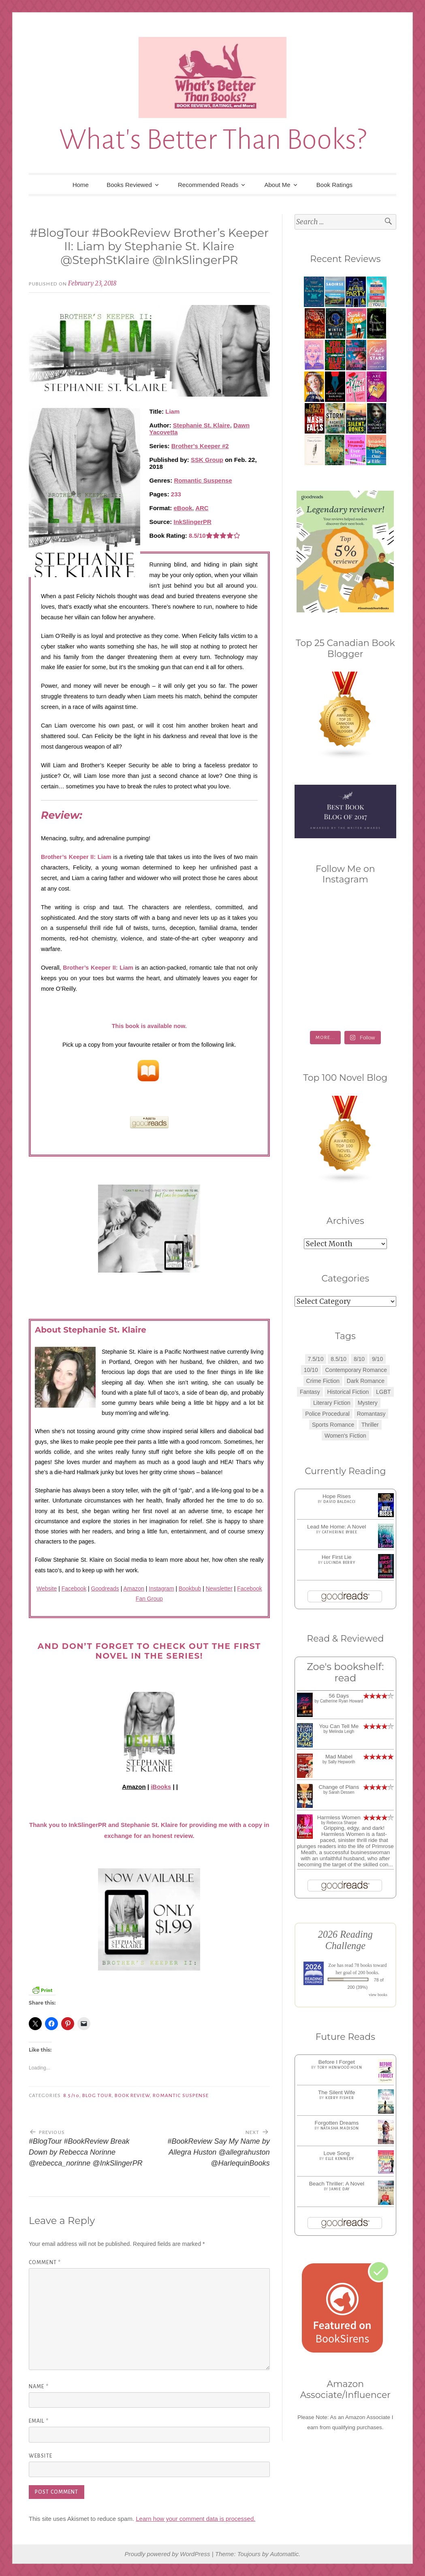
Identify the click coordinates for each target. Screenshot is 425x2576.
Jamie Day (339, 2189)
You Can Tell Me (339, 1726)
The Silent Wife (336, 2092)
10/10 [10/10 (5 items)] (311, 1370)
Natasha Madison (339, 2128)
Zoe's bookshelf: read (345, 1672)
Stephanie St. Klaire (201, 425)
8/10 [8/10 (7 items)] (359, 1359)
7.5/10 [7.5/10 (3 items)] (316, 1359)
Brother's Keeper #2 (200, 445)
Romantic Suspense (203, 480)
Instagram (161, 1588)
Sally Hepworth (341, 1762)
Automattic (284, 2553)
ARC (202, 507)
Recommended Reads (208, 184)
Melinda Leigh (341, 1731)
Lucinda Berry (339, 1563)
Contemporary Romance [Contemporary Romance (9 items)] (356, 1370)
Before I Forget (336, 2062)
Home (81, 184)
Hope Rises (336, 1496)
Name (39, 2386)
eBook (183, 507)
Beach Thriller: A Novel (336, 2184)
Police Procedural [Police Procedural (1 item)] (327, 1413)
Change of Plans (338, 1787)
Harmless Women (339, 1817)
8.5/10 (71, 2095)
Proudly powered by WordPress (167, 2553)
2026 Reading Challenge (345, 1940)
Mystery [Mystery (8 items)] (368, 1403)
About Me (277, 184)
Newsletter (219, 1588)
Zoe (332, 1965)
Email (39, 2421)
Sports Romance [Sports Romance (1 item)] (333, 1424)
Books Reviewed (129, 184)
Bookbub (190, 1588)
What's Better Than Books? (212, 140)
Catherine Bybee (339, 1532)
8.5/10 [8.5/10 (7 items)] (338, 1359)
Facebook (74, 1588)
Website (46, 1588)
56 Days (339, 1696)
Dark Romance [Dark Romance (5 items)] (365, 1381)
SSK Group (207, 459)
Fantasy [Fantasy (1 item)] (310, 1392)
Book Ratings (334, 184)
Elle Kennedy (339, 2159)
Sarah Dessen (341, 1792)
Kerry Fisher (339, 2098)
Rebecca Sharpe (342, 1822)
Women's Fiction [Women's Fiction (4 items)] (345, 1435)
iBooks (161, 1786)
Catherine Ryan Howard (341, 1701)
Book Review (132, 2095)
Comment (45, 2262)
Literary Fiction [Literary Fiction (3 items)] (331, 1403)
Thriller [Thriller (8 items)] (370, 1424)
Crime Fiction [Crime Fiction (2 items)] (323, 1381)
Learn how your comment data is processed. (195, 2518)
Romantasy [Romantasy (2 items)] (371, 1413)
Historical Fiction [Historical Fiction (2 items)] (348, 1392)
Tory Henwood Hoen (339, 2067)
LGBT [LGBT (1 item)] (383, 1392)
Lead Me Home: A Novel (336, 1527)
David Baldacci (339, 1502)
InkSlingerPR (192, 521)
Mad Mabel (338, 1757)
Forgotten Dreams (336, 2123)
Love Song (337, 2153)
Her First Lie (337, 1557)
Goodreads (105, 1588)
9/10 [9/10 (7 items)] (377, 1359)
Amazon (134, 1588)
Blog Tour (97, 2095)
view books (378, 1994)
